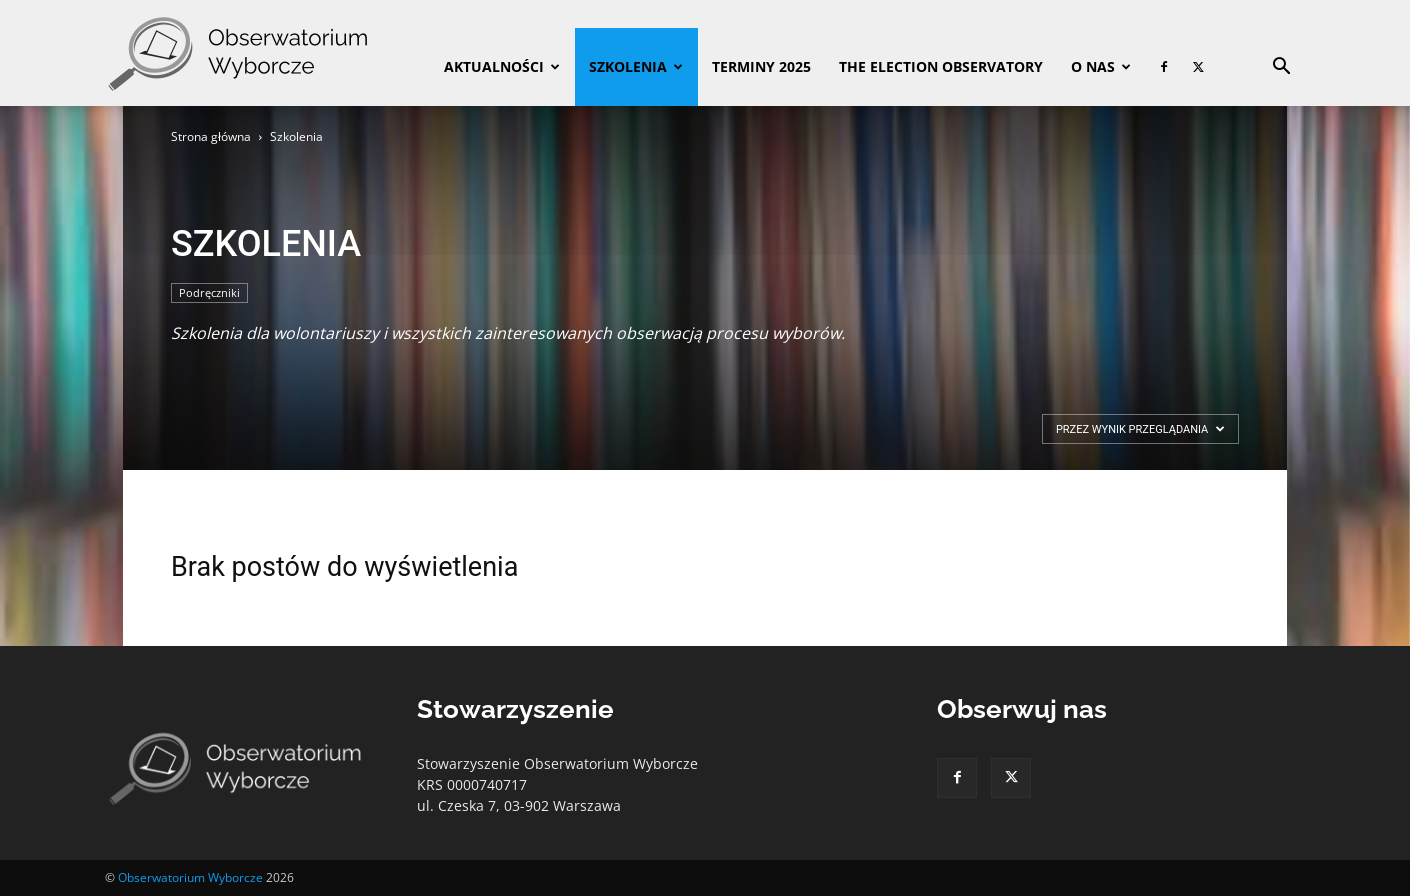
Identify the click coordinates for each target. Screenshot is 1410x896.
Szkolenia (636, 66)
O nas (1101, 66)
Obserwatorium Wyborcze (190, 877)
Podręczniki (209, 292)
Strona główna (211, 136)
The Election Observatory (941, 66)
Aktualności (502, 66)
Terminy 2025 (761, 66)
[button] (1281, 68)
